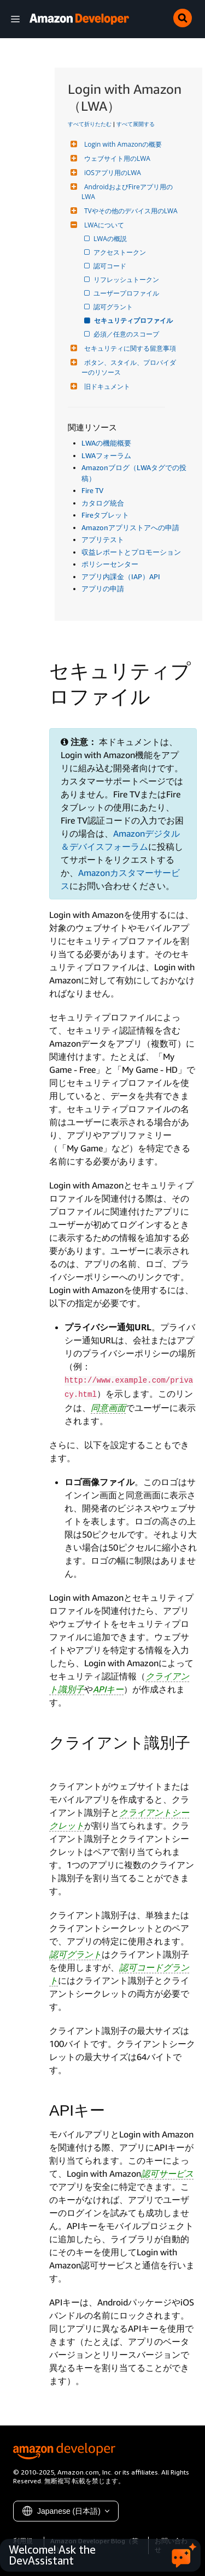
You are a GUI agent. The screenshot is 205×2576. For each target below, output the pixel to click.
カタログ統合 (102, 503)
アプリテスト (102, 539)
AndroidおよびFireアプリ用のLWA (127, 191)
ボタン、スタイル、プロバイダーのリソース (128, 367)
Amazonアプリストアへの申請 (130, 527)
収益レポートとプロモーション (131, 552)
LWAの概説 (111, 238)
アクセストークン (120, 252)
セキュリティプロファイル (134, 320)
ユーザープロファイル (127, 293)
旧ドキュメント (105, 386)
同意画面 (108, 1407)
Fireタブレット (105, 515)
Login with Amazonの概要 (121, 144)
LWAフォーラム (106, 455)
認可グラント (114, 306)
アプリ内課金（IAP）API (120, 576)
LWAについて (102, 225)
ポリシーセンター (109, 564)
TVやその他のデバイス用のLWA (129, 210)
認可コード (110, 266)
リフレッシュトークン (127, 279)
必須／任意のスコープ (127, 334)
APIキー (108, 1689)
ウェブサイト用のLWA (115, 158)
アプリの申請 (102, 588)
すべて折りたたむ (90, 124)
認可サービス (167, 2173)
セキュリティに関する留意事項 (128, 348)
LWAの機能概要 (106, 443)
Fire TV (92, 490)
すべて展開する (135, 124)
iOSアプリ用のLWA (111, 172)
